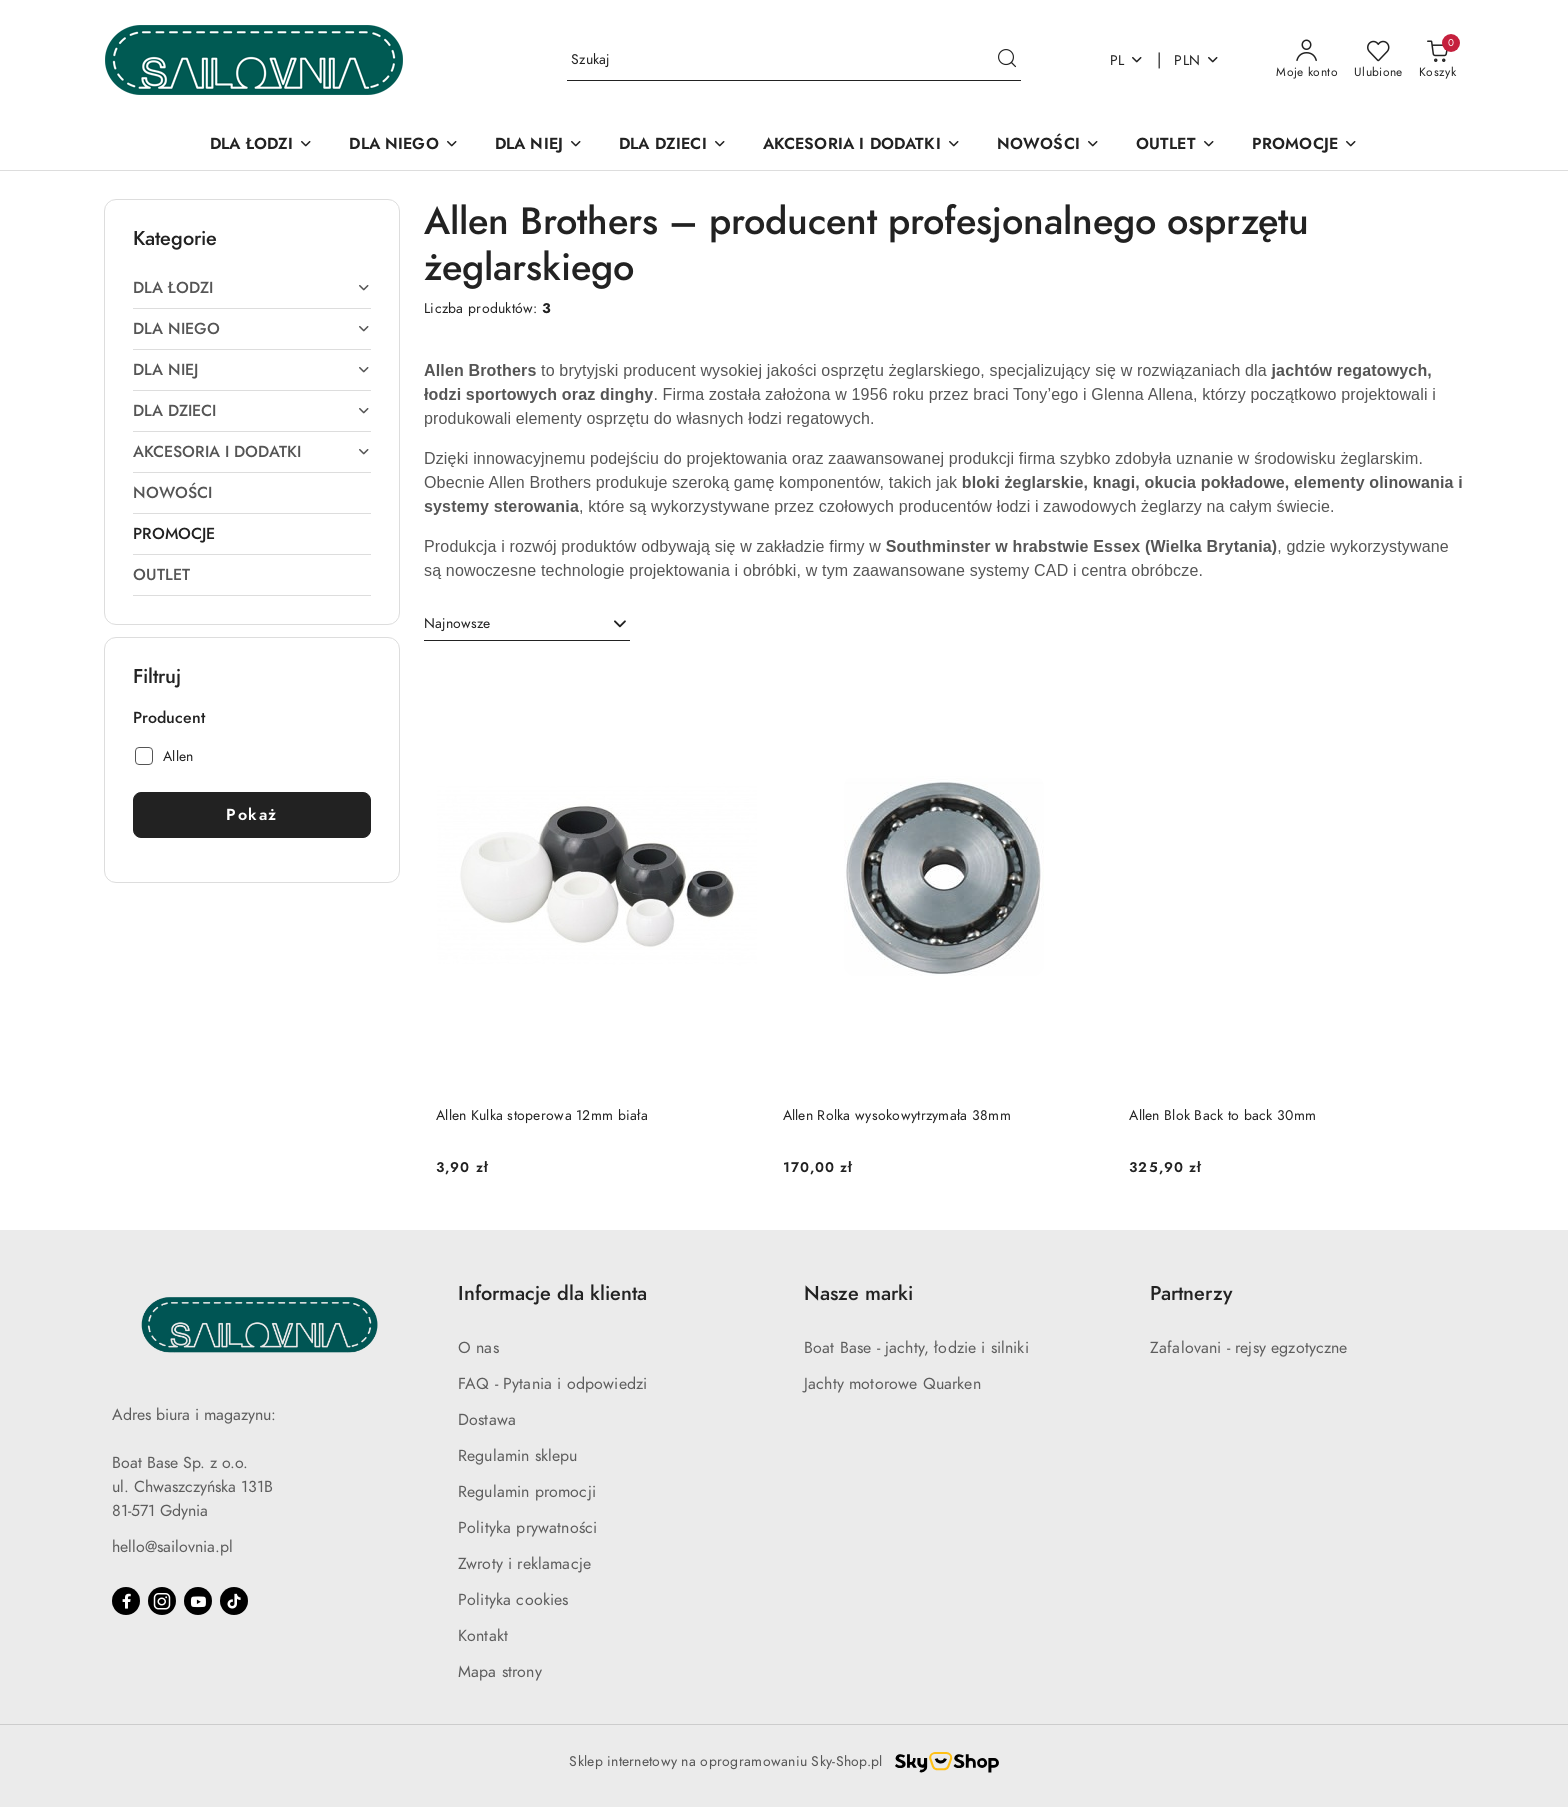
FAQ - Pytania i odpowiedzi (552, 1384)
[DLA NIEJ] (539, 145)
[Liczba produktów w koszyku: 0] (1437, 60)
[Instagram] (162, 1601)
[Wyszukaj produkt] (794, 60)
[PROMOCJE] (1305, 145)
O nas (478, 1348)
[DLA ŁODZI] (261, 145)
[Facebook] (126, 1601)
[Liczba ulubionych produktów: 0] (1378, 60)
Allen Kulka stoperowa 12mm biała (542, 1115)
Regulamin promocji (527, 1492)
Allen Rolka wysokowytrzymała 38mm (897, 1115)
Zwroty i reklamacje (524, 1564)
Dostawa (487, 1420)
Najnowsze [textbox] (457, 623)
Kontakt (483, 1636)
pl (1127, 60)
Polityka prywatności (527, 1528)
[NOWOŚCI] (1048, 145)
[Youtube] (198, 1601)
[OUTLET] (1176, 145)
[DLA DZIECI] (673, 145)
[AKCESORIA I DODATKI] (862, 145)
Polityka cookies (513, 1600)
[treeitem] (252, 288)
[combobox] (527, 624)
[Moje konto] (1307, 60)
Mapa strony (500, 1672)
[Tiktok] (234, 1601)
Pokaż (252, 815)
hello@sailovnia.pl (172, 1547)
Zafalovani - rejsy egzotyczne (1249, 1348)
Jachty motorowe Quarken (892, 1384)
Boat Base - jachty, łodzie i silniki (916, 1348)
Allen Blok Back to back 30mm (1222, 1115)
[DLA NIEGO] (403, 145)
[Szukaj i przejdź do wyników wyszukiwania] (1007, 60)
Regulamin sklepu (518, 1456)
